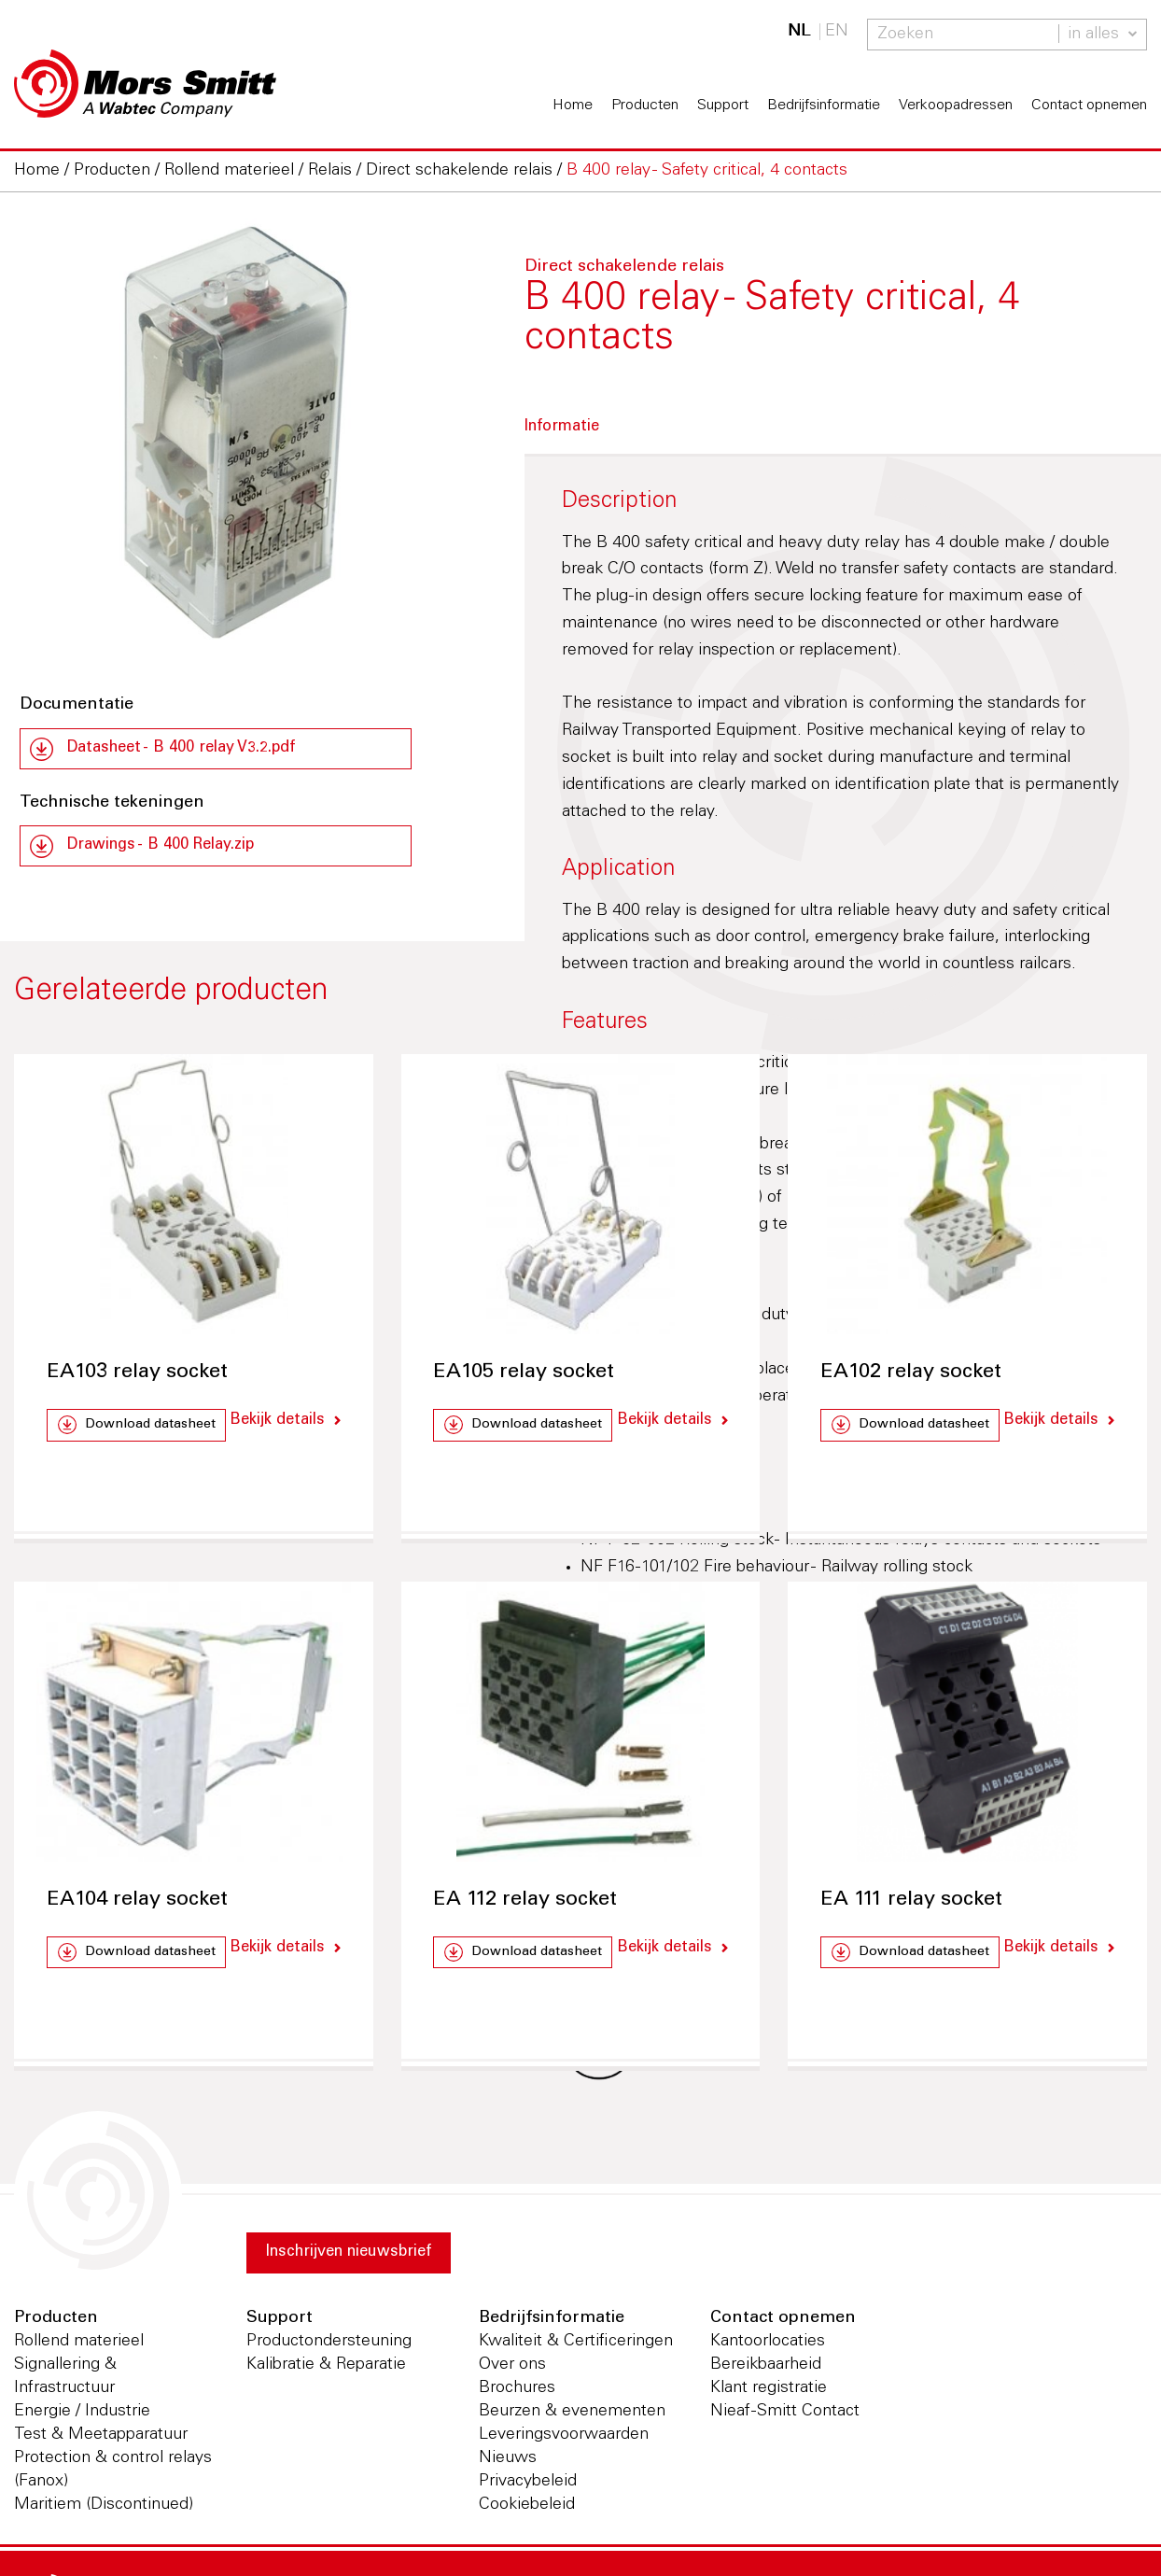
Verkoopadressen (956, 105)
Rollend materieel (79, 2346)
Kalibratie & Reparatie (326, 2369)
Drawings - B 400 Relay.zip (171, 849)
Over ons (512, 2369)
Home (573, 105)
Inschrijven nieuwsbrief (360, 2258)
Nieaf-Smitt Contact (785, 2416)
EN (836, 31)
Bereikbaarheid (765, 2369)
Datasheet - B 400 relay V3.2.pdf (192, 749)
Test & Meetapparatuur (101, 2439)
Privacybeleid (528, 2486)
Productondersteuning (329, 2346)
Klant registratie (768, 2393)
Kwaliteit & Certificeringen (576, 2346)
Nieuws (508, 2463)
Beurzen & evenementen (572, 2416)
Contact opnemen (1089, 105)
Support (722, 105)
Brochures (517, 2393)
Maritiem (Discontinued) (103, 2509)
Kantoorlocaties (767, 2346)
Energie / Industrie (82, 2416)
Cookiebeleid (527, 2509)
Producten (644, 105)
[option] (232, 436)
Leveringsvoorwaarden (564, 2439)
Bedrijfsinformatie (823, 105)
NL (799, 31)
